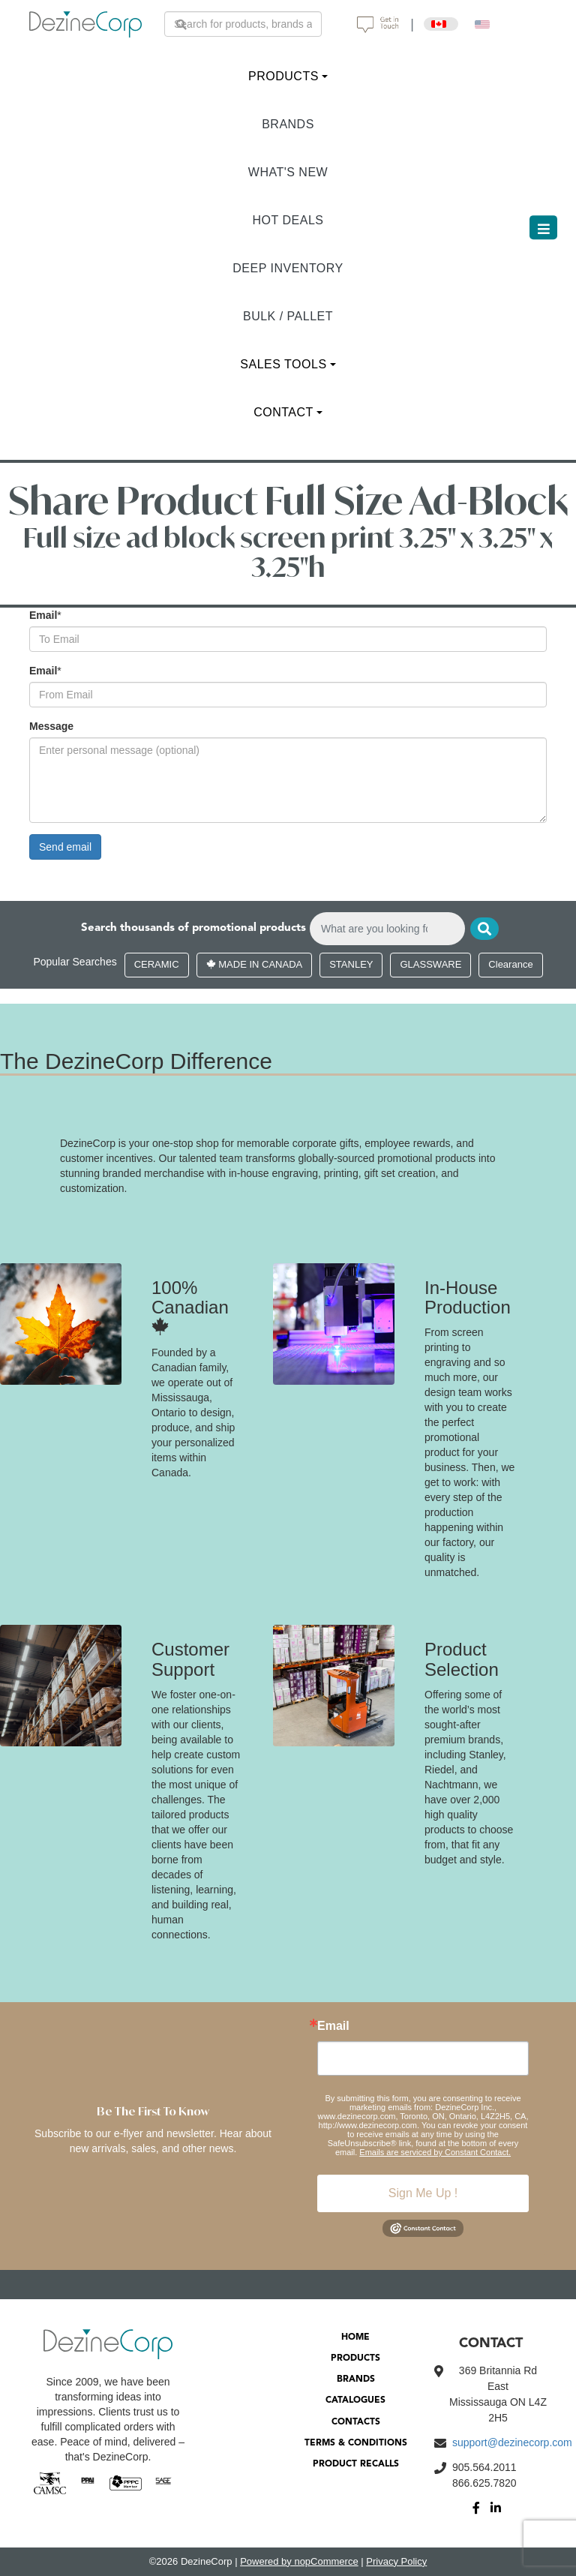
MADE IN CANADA (254, 964)
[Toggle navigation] (543, 227)
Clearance (510, 964)
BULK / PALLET (288, 316)
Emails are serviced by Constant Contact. (435, 2152)
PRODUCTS (355, 2358)
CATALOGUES (356, 2400)
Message (51, 726)
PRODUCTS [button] (283, 76)
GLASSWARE (430, 964)
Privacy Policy (396, 2561)
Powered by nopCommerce (299, 2561)
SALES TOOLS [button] (283, 364)
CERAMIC (156, 964)
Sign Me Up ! (423, 2193)
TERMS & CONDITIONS (355, 2443)
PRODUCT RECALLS (356, 2464)
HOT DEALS (288, 220)
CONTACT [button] (284, 412)
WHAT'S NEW (288, 172)
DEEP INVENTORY (288, 268)
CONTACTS (356, 2422)
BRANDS (288, 124)
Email (43, 615)
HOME (355, 2337)
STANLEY (351, 964)
